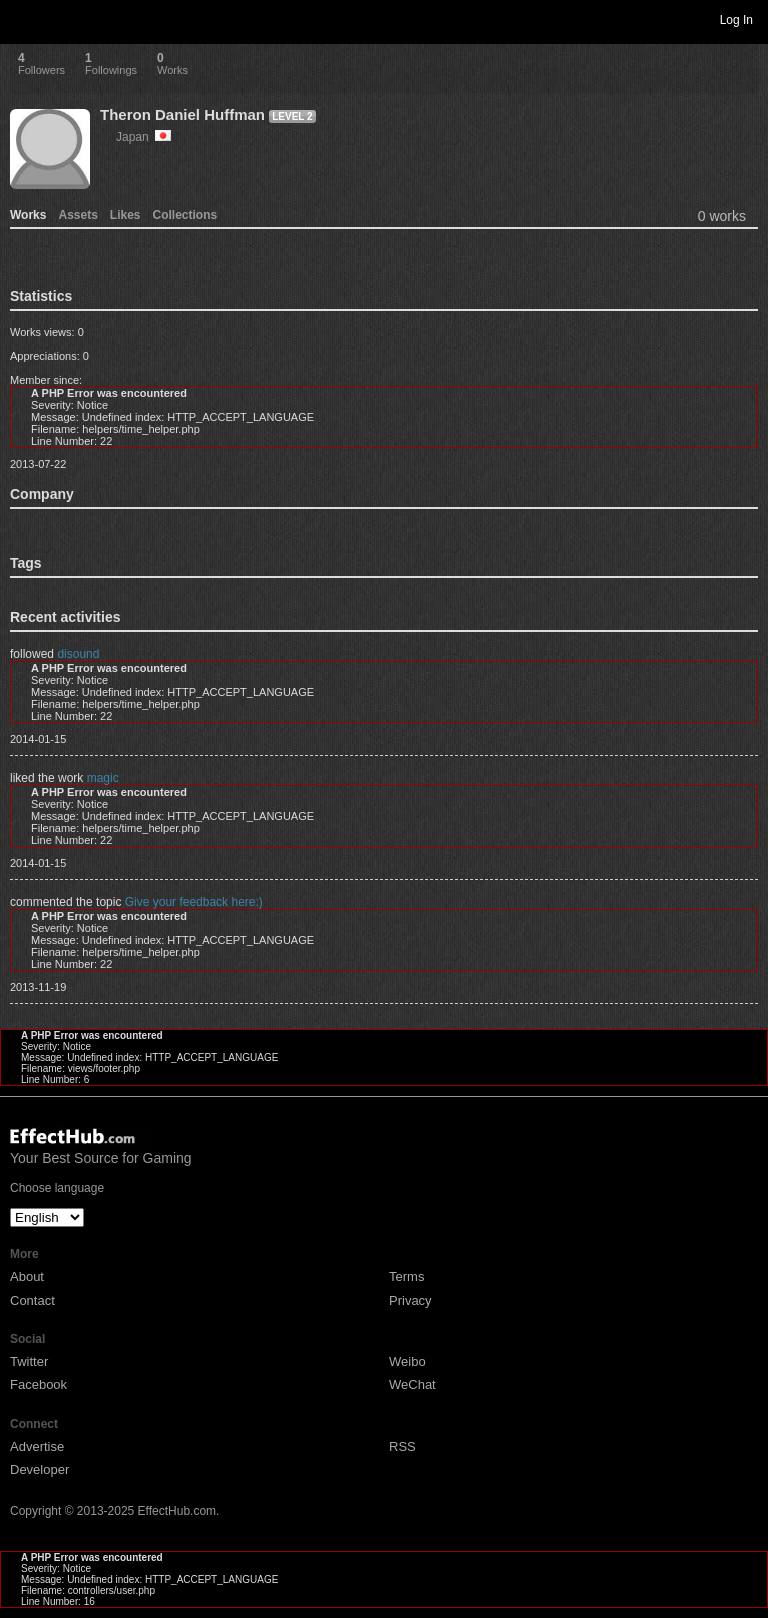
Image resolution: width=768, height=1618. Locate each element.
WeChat (412, 1384)
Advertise (37, 1446)
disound (78, 654)
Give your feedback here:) (194, 902)
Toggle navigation (24, 19)
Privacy (410, 1300)
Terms (406, 1276)
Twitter (29, 1361)
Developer (39, 1469)
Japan (143, 137)
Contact (32, 1300)
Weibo (407, 1361)
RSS (402, 1446)
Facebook (38, 1384)
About (27, 1276)
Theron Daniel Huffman (182, 114)
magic (103, 778)
